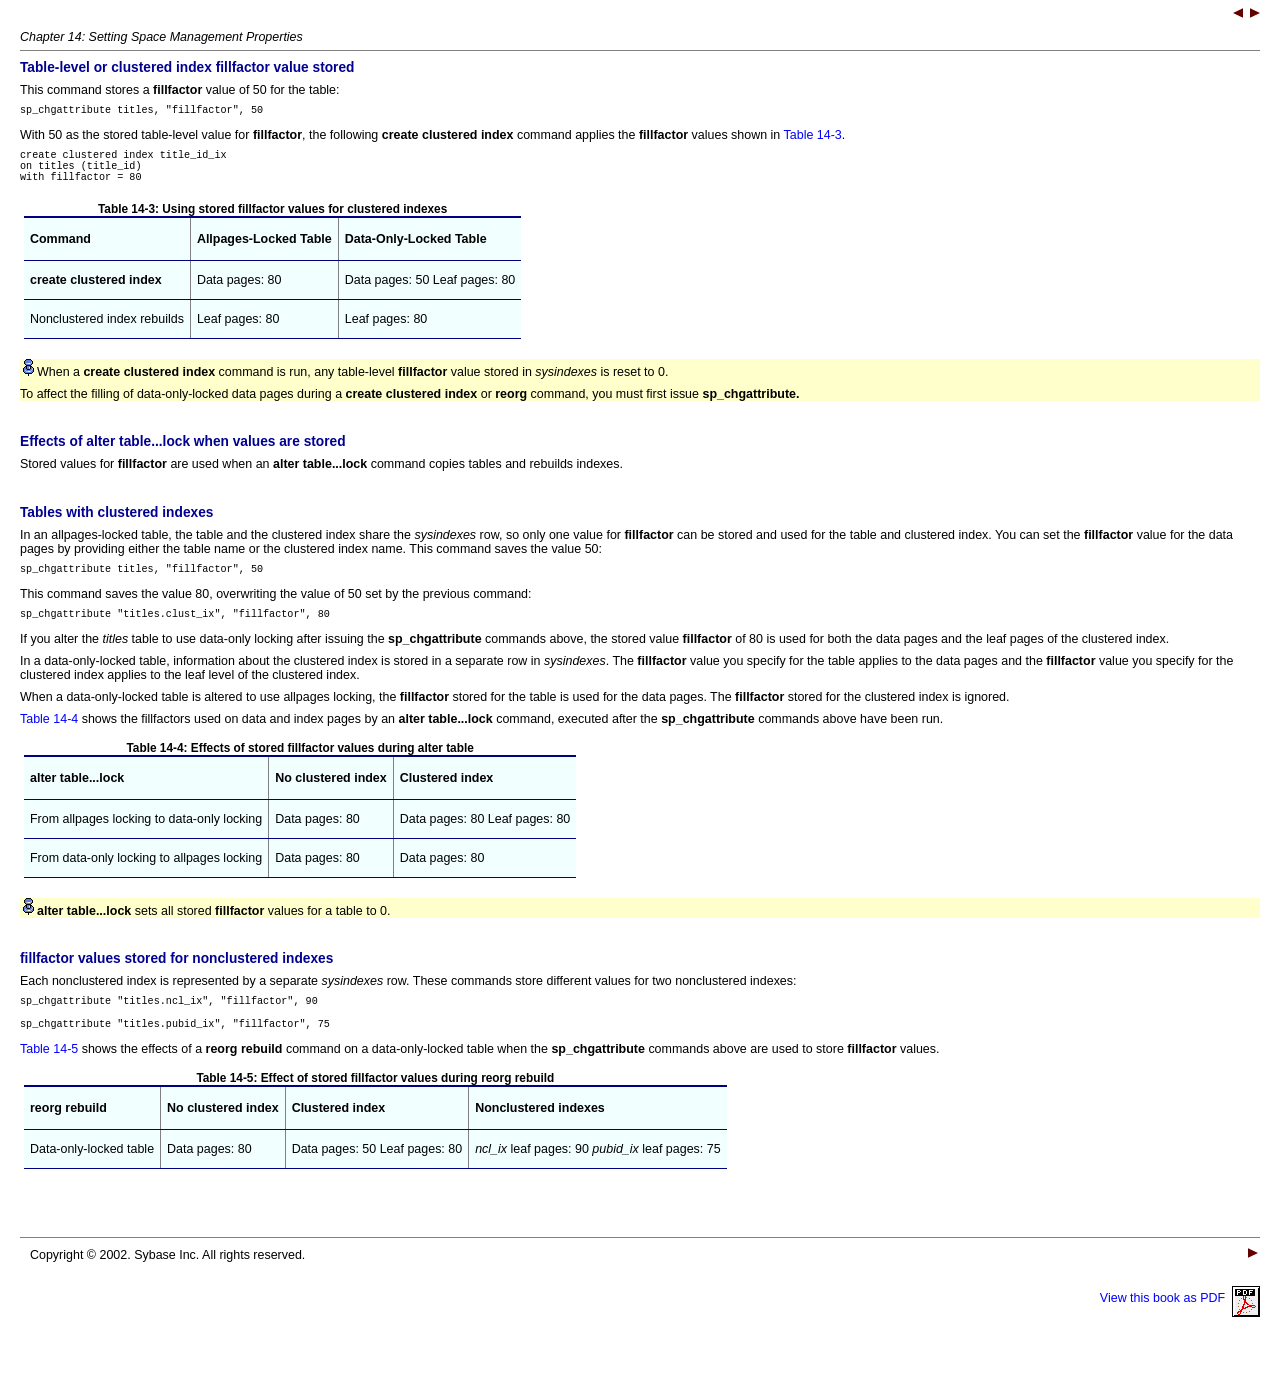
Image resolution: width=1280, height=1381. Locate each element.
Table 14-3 (813, 138)
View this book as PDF (1180, 1322)
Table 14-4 (49, 737)
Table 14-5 (49, 1073)
